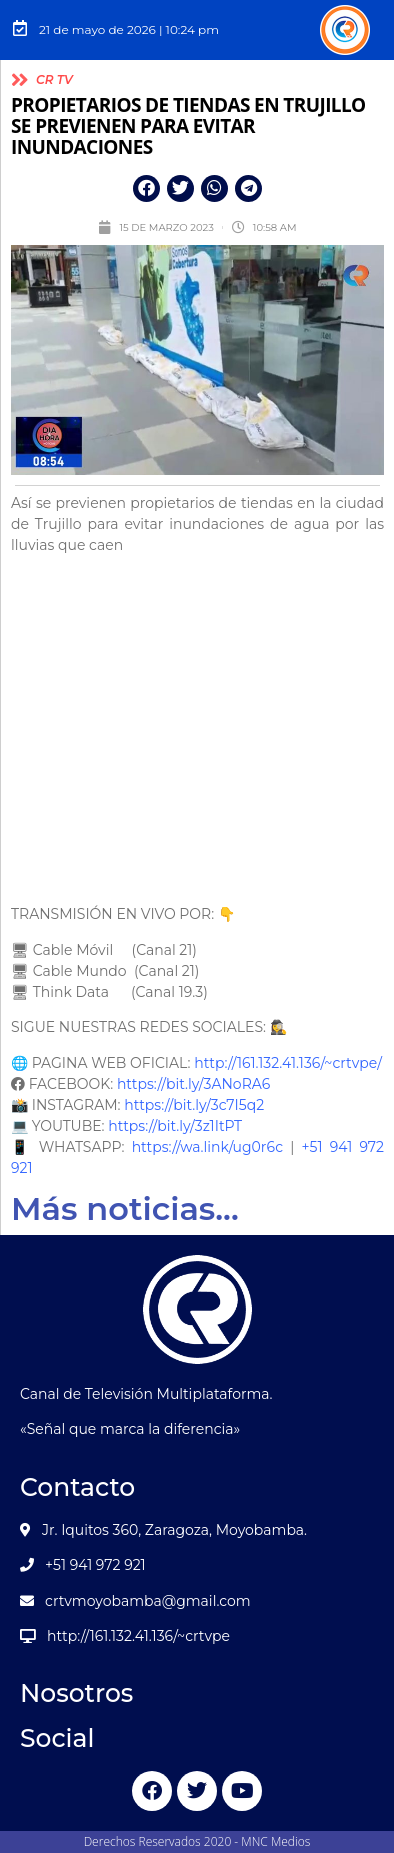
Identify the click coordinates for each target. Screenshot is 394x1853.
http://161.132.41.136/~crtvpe (138, 1636)
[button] (146, 188)
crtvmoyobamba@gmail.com (148, 1601)
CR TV (54, 79)
